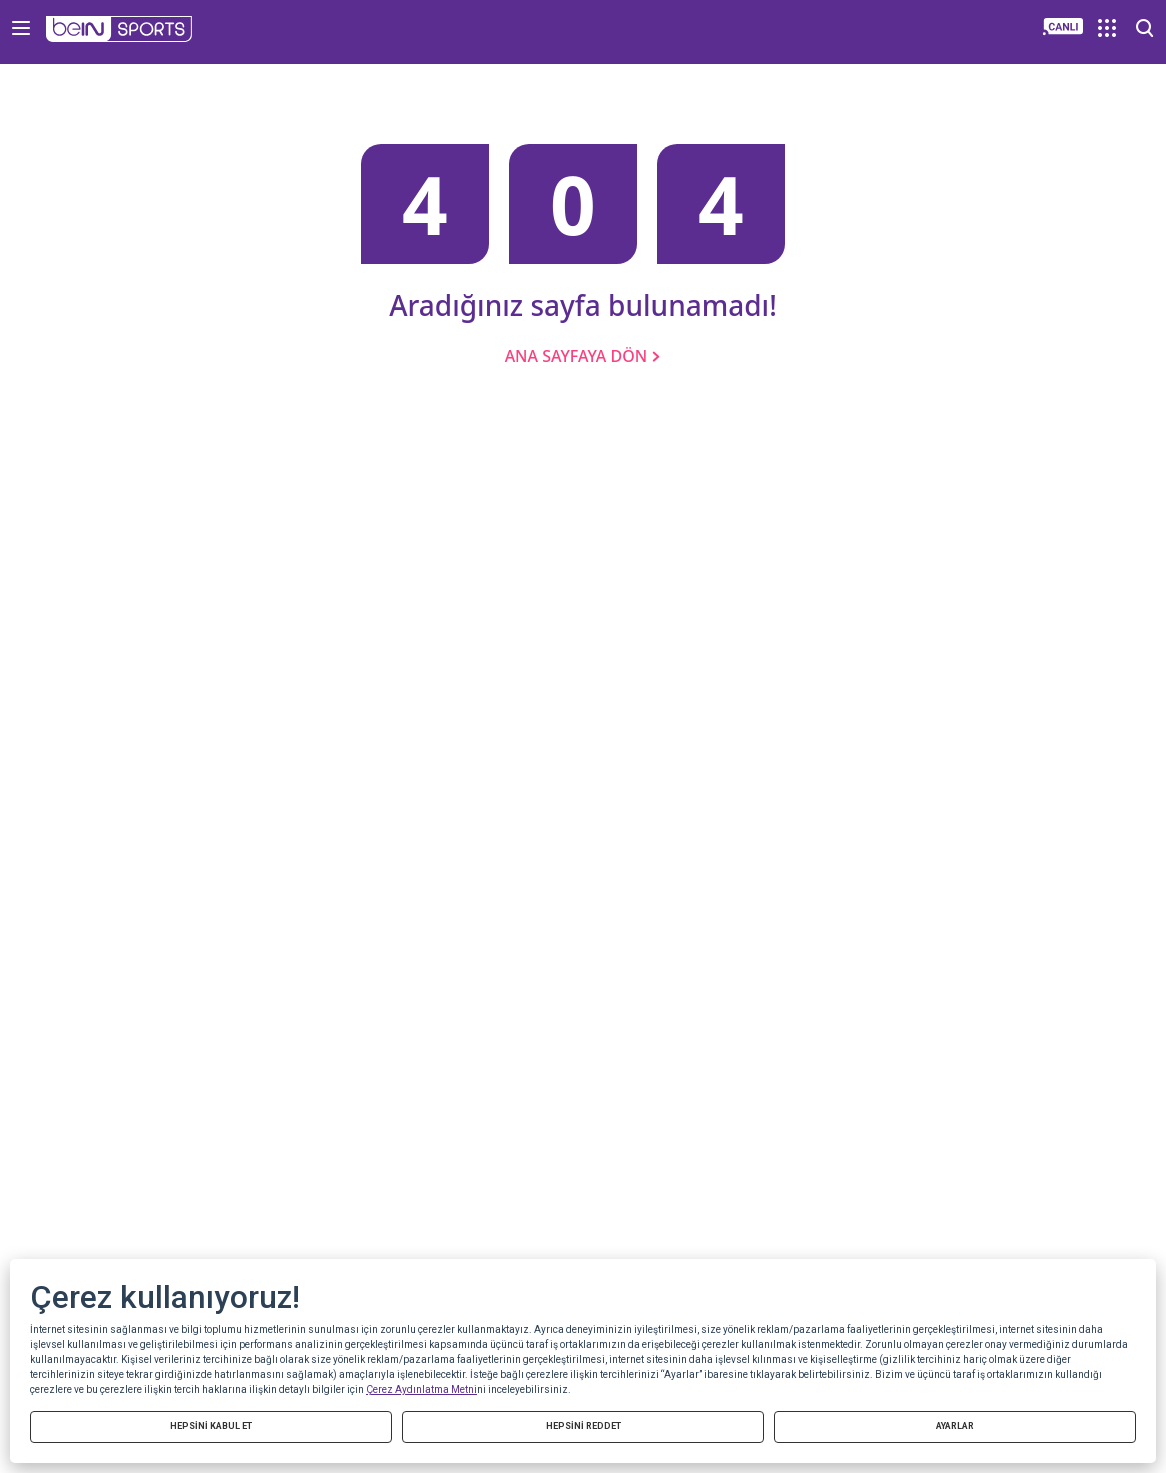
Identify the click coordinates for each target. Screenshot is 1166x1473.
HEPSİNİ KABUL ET (211, 1426)
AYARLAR (955, 1426)
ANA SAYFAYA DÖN (583, 356)
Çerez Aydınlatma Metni (421, 1389)
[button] (119, 29)
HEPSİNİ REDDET (583, 1426)
